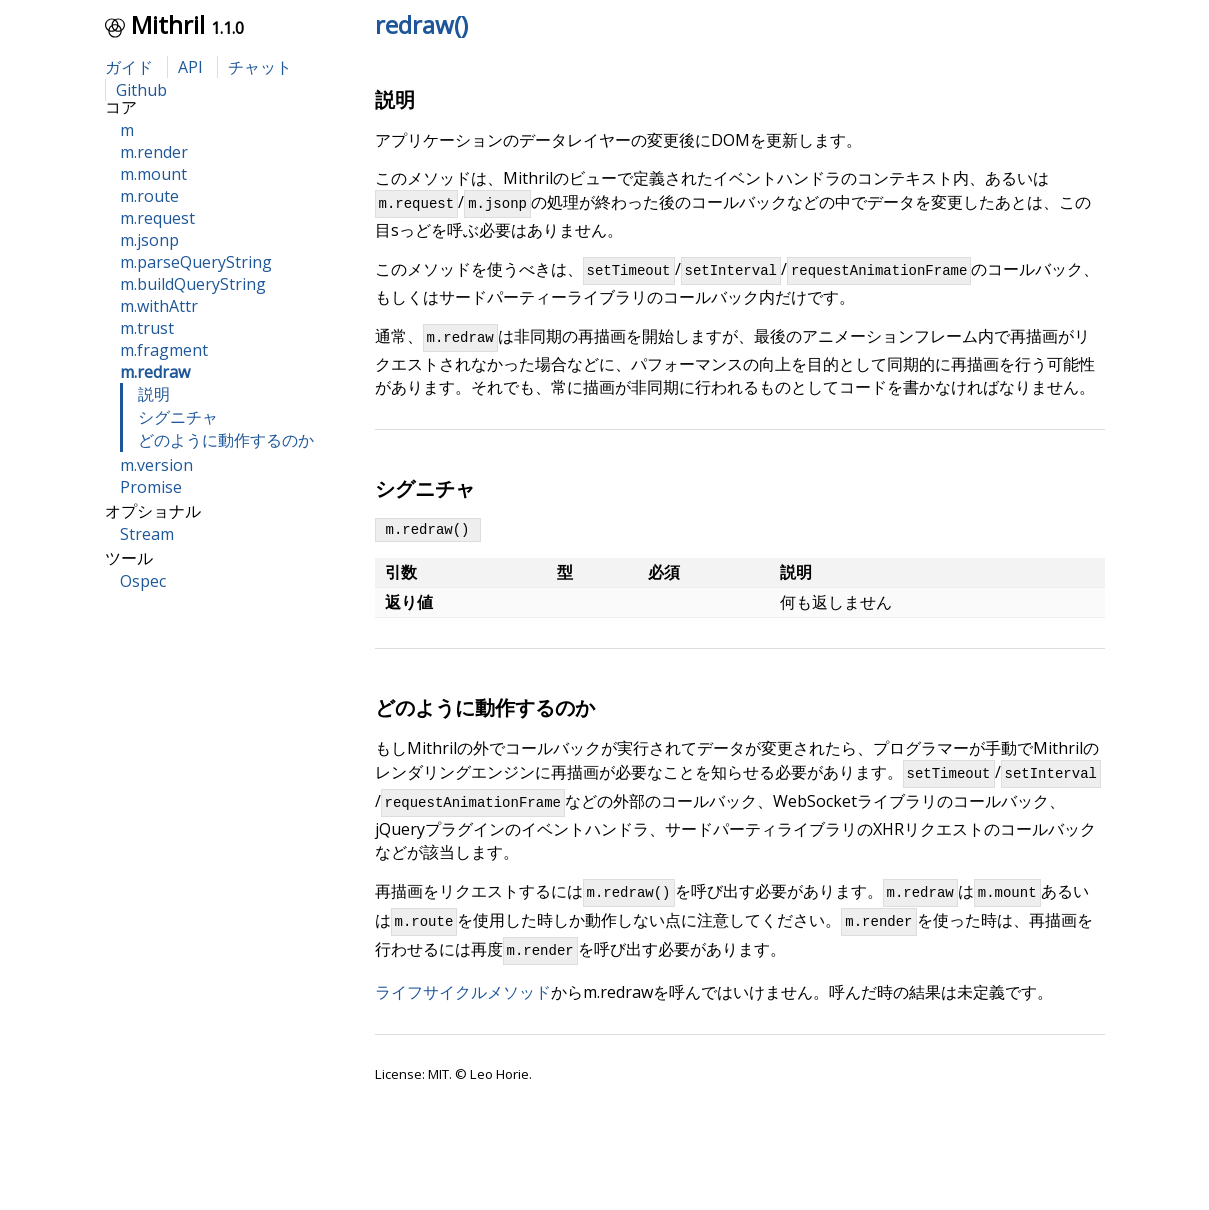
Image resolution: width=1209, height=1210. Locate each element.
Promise (151, 487)
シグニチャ (178, 417)
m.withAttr (159, 306)
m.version (156, 465)
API (190, 67)
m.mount (153, 174)
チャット (260, 67)
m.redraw (155, 372)
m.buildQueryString (193, 284)
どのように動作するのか (226, 440)
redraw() (421, 24)
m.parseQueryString (196, 262)
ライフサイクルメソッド (463, 1019)
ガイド (129, 67)
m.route (149, 196)
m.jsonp (149, 240)
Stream (147, 534)
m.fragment (164, 350)
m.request (157, 218)
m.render (154, 152)
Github (141, 90)
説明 (154, 394)
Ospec (143, 581)
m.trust (147, 328)
